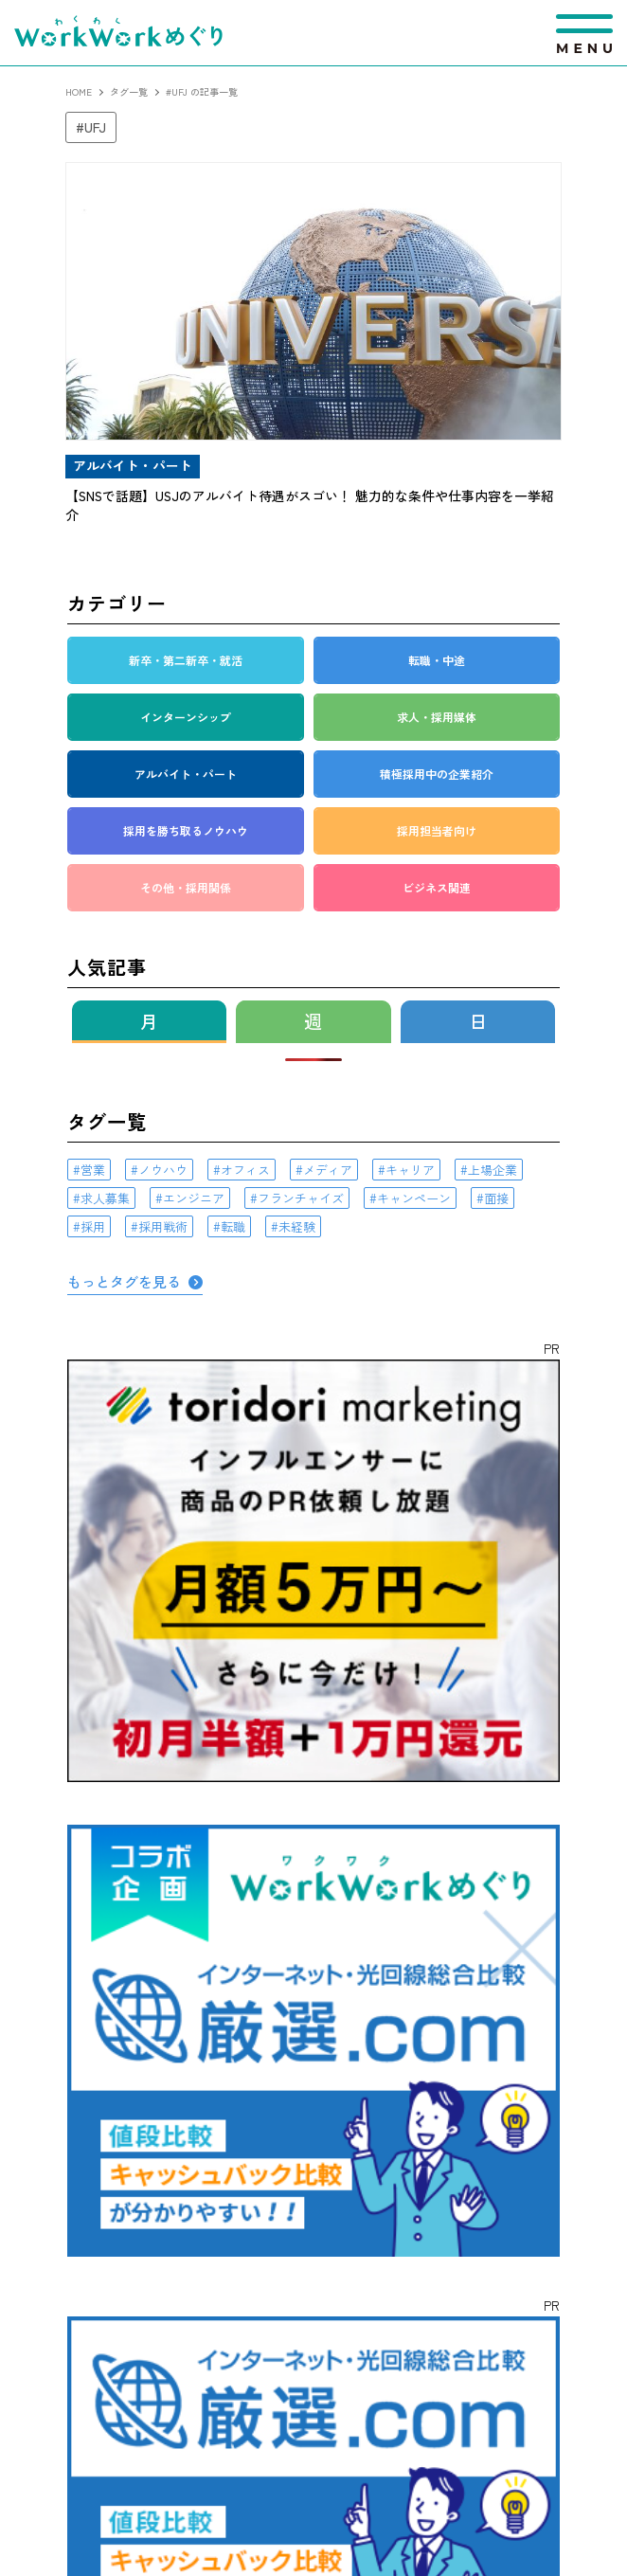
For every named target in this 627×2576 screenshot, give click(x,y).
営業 (93, 1170)
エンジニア (193, 1198)
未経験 (296, 1226)
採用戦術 (163, 1226)
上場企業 (492, 1170)
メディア (327, 1170)
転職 (233, 1226)
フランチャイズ (301, 1198)
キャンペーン (414, 1198)
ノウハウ (163, 1170)
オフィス (245, 1170)
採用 (93, 1226)
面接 (496, 1198)
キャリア (410, 1170)
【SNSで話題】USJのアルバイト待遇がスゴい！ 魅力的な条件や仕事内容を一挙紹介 (309, 504)
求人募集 (105, 1198)
